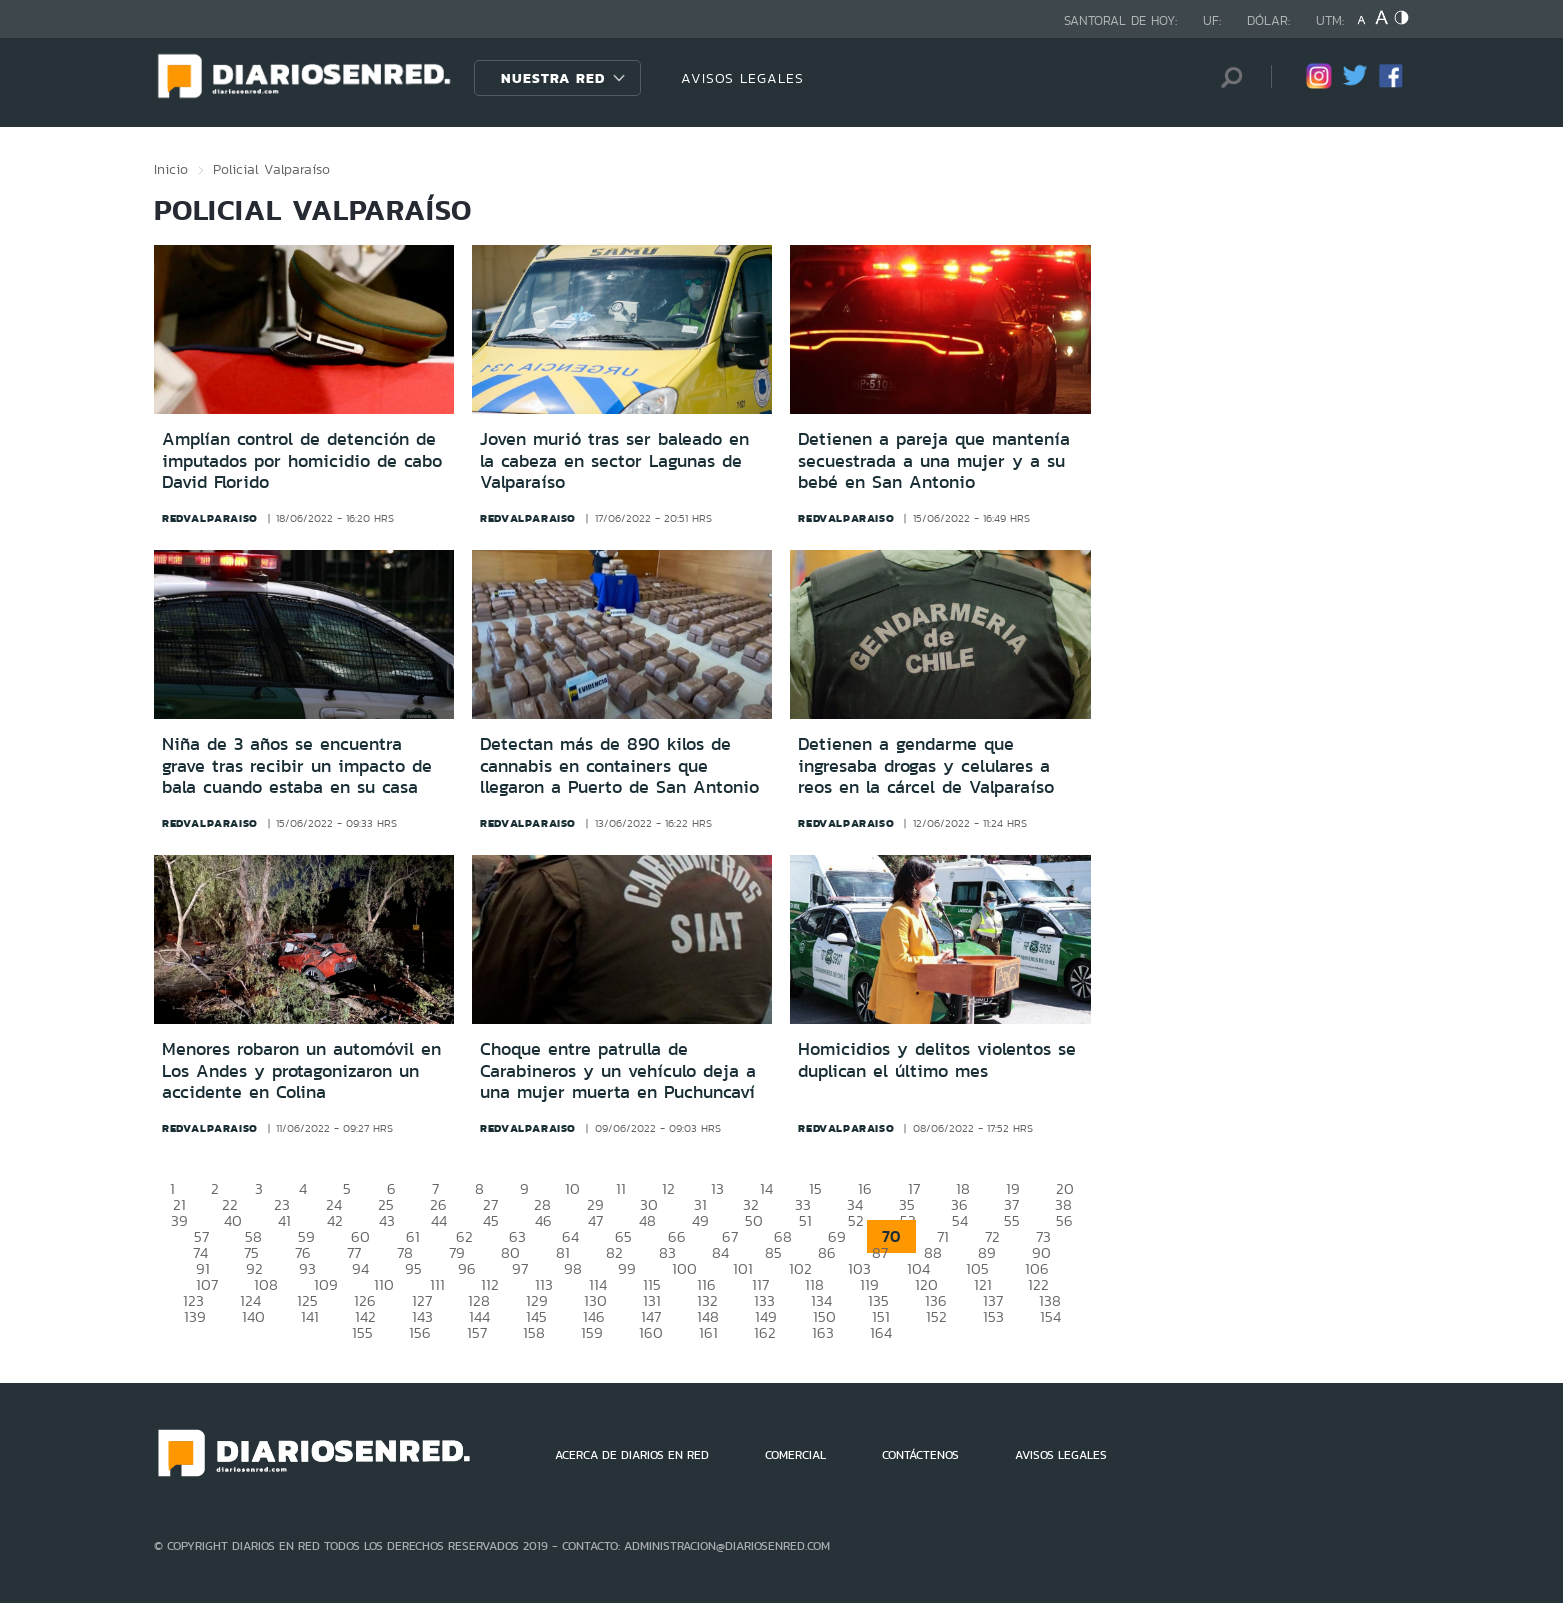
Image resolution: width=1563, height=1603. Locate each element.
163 (823, 1332)
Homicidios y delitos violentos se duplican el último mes (937, 1060)
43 (387, 1220)
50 (754, 1220)
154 (1050, 1316)
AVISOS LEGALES (742, 78)
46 (543, 1220)
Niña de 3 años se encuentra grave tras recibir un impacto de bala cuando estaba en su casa (297, 765)
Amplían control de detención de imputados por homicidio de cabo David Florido (302, 460)
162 (765, 1332)
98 (573, 1268)
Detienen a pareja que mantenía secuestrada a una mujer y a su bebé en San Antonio (934, 460)
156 (420, 1332)
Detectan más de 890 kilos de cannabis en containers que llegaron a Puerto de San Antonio (619, 765)
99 (627, 1268)
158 (534, 1332)
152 (936, 1316)
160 (651, 1332)
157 (477, 1332)
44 (439, 1220)
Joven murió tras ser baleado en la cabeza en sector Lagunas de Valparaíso (614, 460)
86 (827, 1252)
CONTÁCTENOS (920, 1455)
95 (413, 1268)
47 (595, 1220)
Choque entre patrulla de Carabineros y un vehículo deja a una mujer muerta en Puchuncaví (618, 1070)
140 (253, 1316)
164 (881, 1332)
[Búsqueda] (1226, 77)
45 (491, 1220)
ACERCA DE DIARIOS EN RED (632, 1455)
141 (310, 1316)
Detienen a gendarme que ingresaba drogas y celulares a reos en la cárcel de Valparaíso (926, 765)
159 (592, 1332)
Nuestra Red (553, 78)
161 (708, 1332)
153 (993, 1316)
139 (195, 1316)
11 (621, 1188)
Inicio (171, 169)
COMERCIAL (795, 1455)
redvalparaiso (210, 518)
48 (647, 1220)
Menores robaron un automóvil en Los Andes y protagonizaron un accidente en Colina (301, 1070)
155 (362, 1332)
